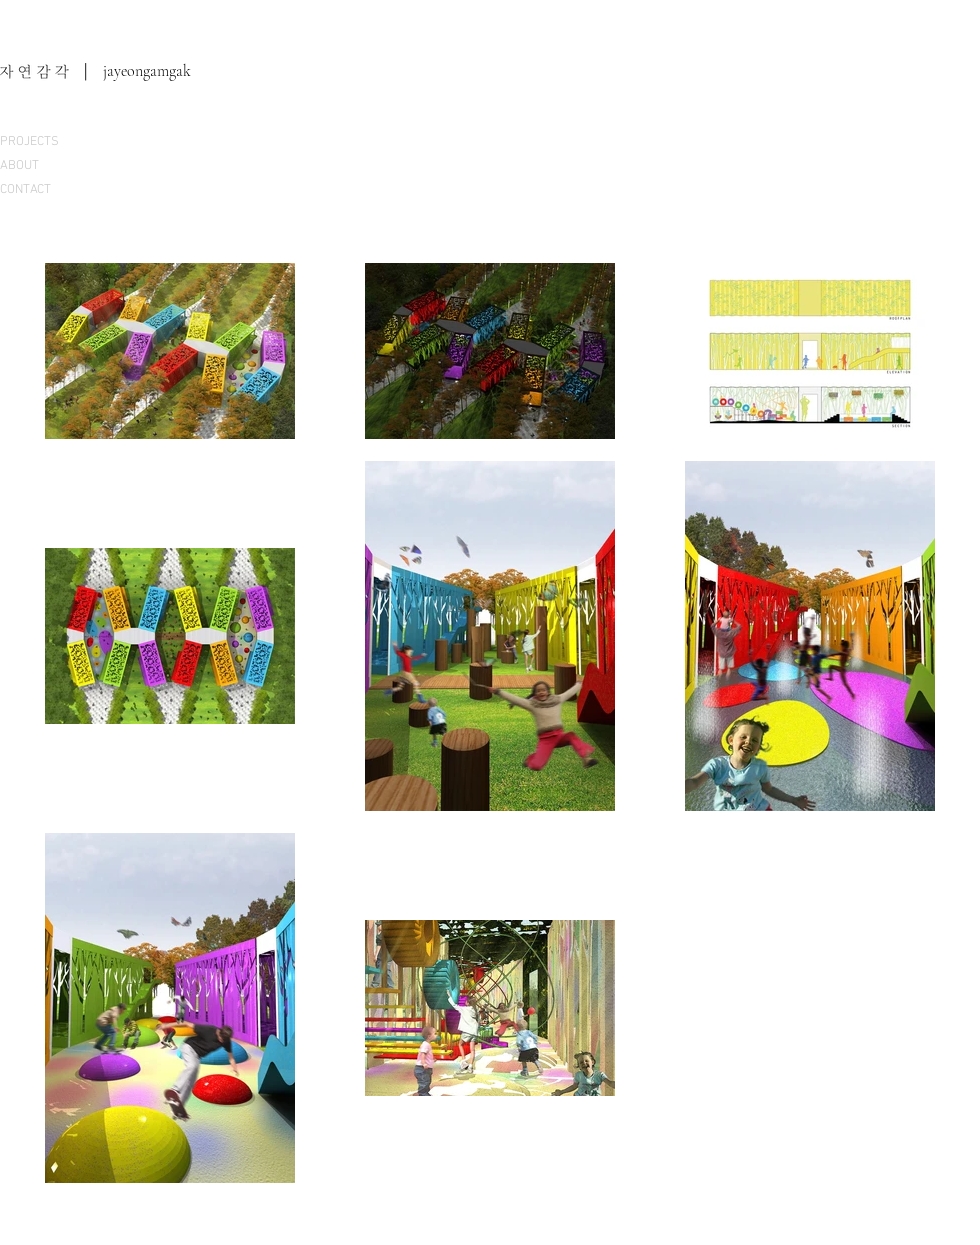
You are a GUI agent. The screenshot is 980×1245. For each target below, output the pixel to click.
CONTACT (25, 190)
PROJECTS (29, 142)
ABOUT (19, 166)
